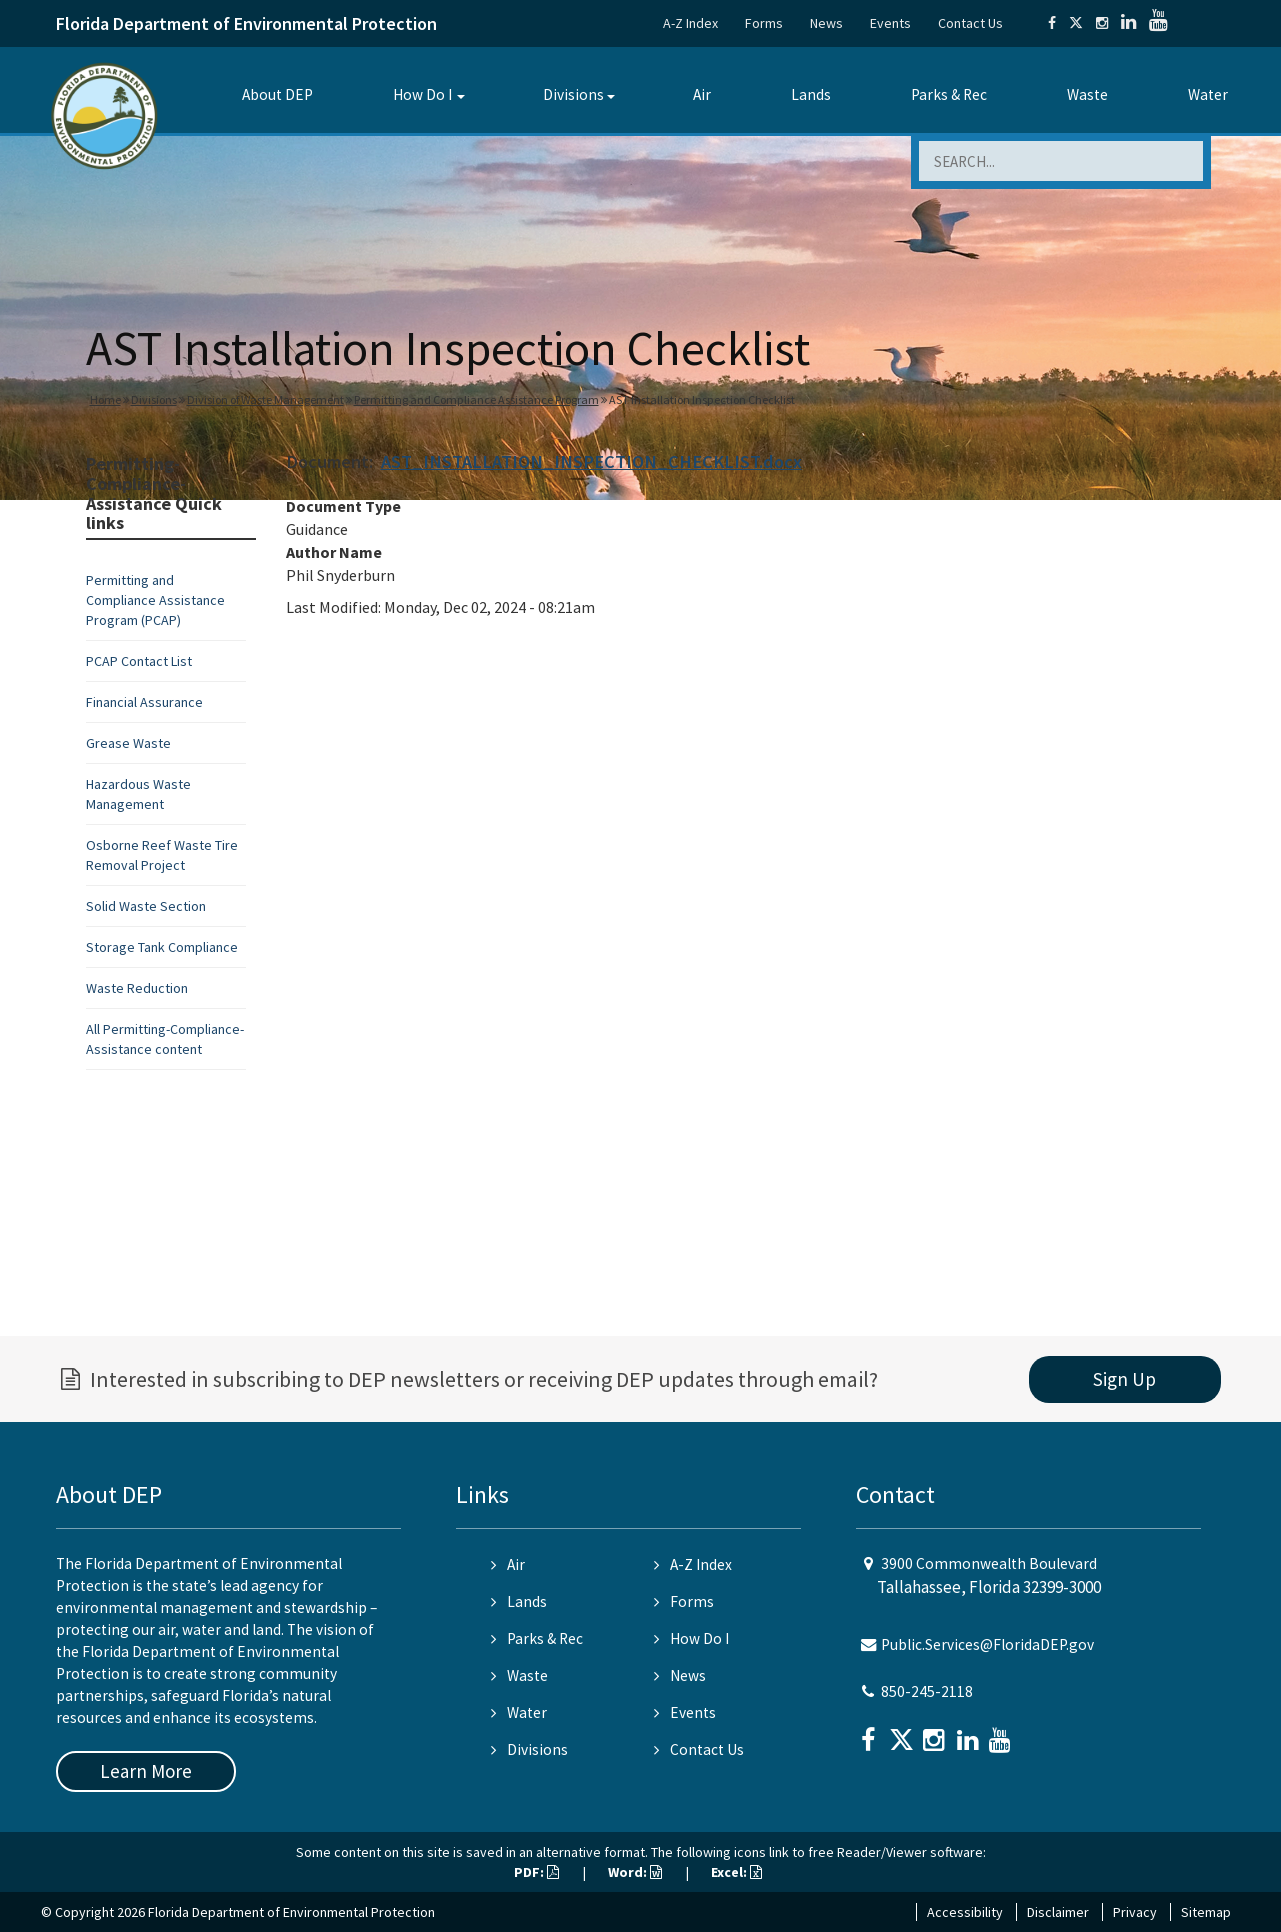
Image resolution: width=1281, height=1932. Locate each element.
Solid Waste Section (146, 906)
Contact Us (970, 23)
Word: (635, 1872)
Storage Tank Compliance (162, 947)
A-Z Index (690, 23)
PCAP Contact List (139, 661)
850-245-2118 (927, 1691)
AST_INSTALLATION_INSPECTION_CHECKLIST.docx (591, 461)
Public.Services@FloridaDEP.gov (987, 1644)
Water (1208, 94)
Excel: (736, 1872)
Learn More (146, 1771)
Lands (811, 94)
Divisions (573, 94)
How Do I (422, 94)
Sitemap (1206, 1912)
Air (702, 94)
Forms (764, 23)
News (826, 23)
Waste (1087, 94)
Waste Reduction (137, 988)
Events (890, 23)
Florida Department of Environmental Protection (246, 23)
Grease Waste (128, 743)
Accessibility (965, 1912)
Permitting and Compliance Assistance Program (476, 399)
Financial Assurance (144, 702)
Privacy (1135, 1912)
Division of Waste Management (265, 399)
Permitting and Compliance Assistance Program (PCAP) (155, 600)
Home (105, 399)
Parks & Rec (949, 94)
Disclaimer (1058, 1912)
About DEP (277, 94)
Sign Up (1124, 1379)
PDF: (536, 1872)
